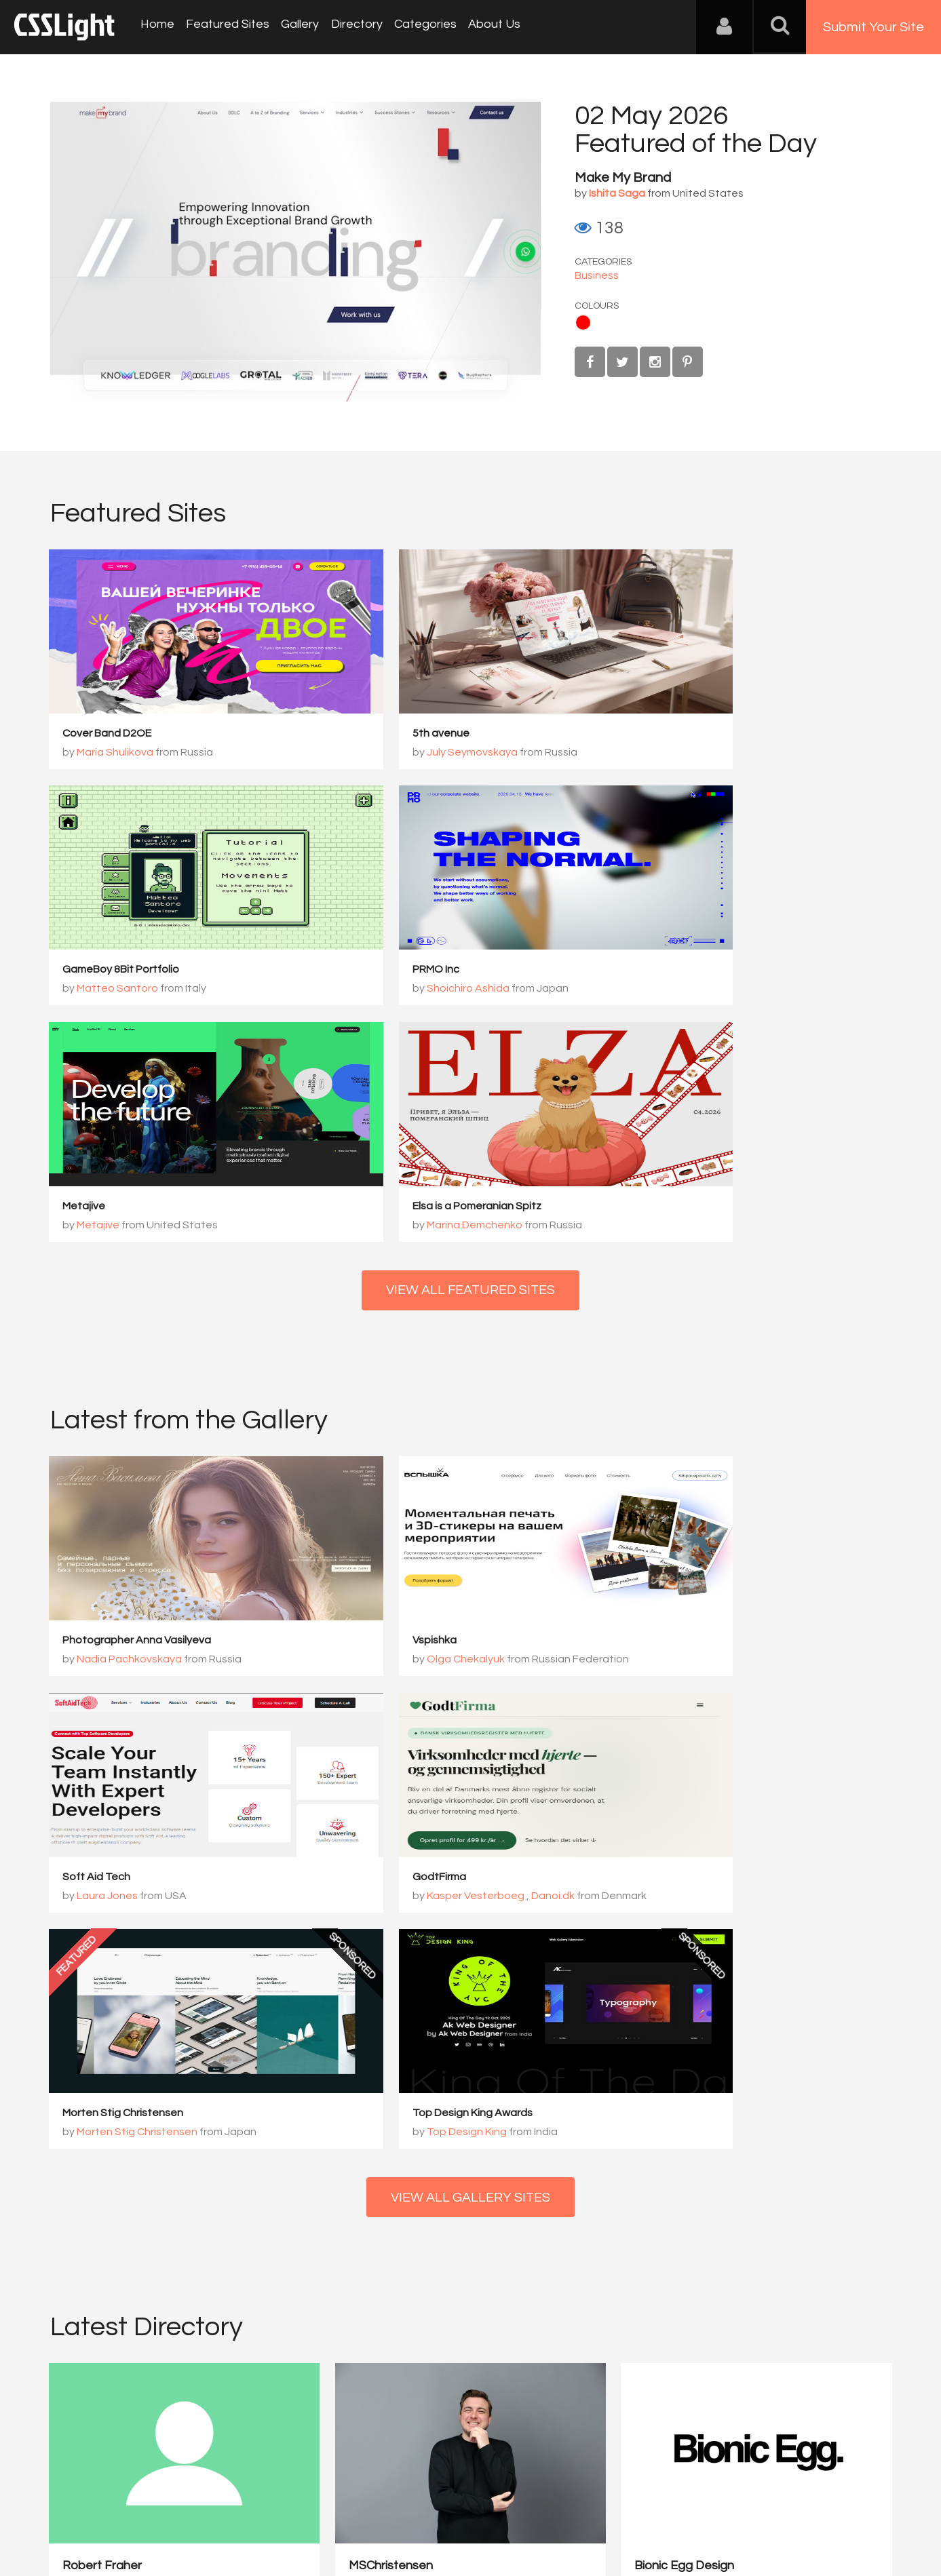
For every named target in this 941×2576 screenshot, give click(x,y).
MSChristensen (320, 2050)
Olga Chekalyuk (403, 1426)
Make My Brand (623, 177)
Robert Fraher (103, 2050)
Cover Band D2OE (108, 733)
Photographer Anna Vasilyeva (138, 1407)
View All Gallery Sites (471, 1729)
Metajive (370, 970)
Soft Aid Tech (670, 1407)
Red (583, 322)
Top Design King (690, 1663)
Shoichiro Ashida (119, 989)
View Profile (95, 2128)
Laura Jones (680, 1426)
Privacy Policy (277, 2508)
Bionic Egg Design (542, 2050)
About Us (482, 26)
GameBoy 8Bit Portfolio (694, 733)
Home (156, 26)
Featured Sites (224, 26)
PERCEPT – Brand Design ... (783, 2050)
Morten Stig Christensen (409, 1644)
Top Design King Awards (696, 1644)
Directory (349, 26)
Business (597, 275)
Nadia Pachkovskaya (130, 1426)
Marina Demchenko (698, 989)
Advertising (206, 2508)
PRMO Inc (87, 970)
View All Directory (470, 2197)
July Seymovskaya (409, 752)
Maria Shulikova (116, 752)
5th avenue (377, 733)
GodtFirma (90, 1644)
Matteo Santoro (690, 752)
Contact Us (138, 2508)
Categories (415, 26)
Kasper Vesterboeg (127, 1663)
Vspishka (371, 1407)
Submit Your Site (873, 27)
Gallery (294, 26)
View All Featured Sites (470, 1056)
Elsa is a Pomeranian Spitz (700, 970)
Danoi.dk (204, 1663)
